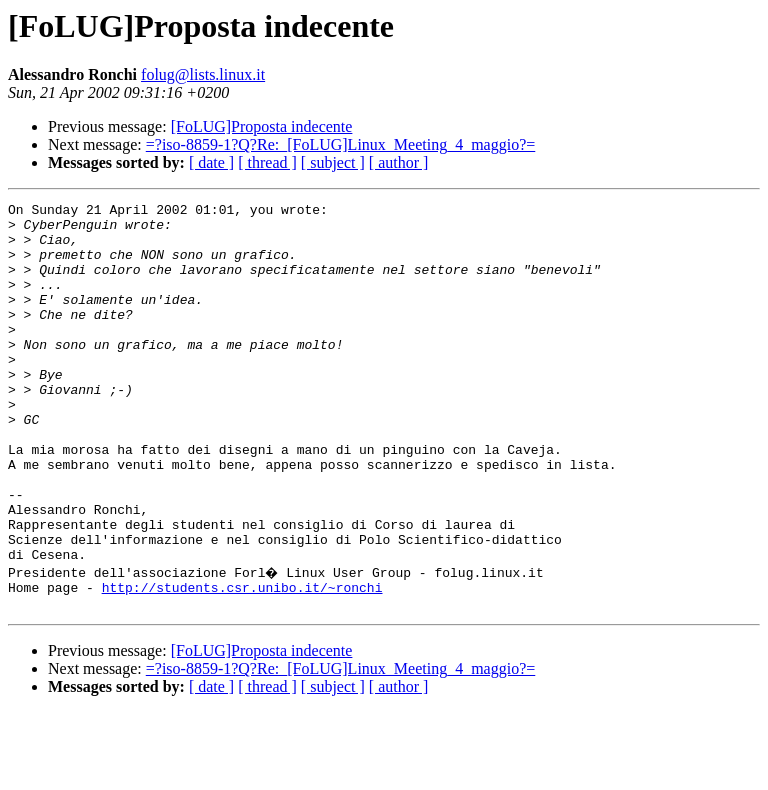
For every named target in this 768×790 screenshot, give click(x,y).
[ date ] (211, 162)
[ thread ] (267, 162)
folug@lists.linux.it (203, 74)
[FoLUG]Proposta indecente (262, 126)
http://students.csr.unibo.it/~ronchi (242, 662)
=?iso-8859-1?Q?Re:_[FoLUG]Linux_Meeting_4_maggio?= (341, 144)
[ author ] (399, 162)
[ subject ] (333, 162)
